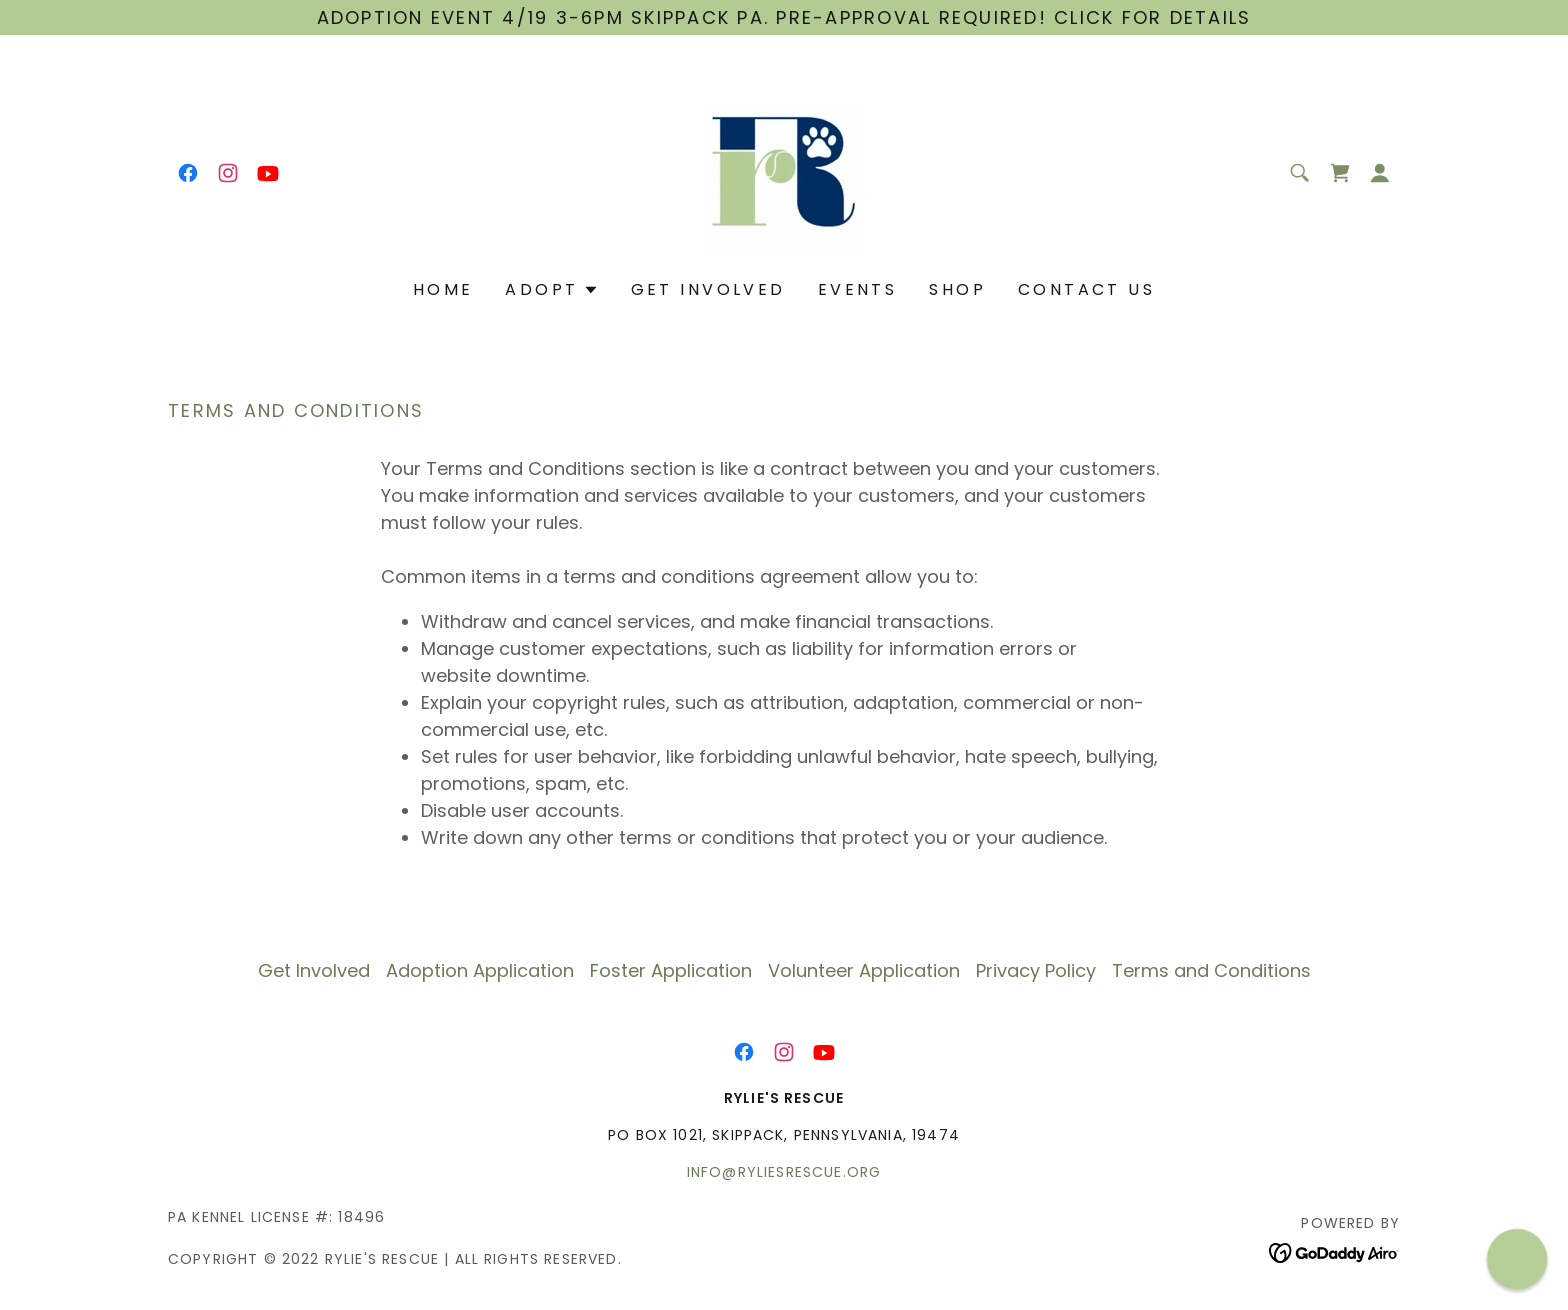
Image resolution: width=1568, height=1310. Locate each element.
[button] (1380, 173)
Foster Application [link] (671, 970)
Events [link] (858, 289)
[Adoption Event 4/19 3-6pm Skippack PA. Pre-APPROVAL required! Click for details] (784, 17)
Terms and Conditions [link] (1211, 970)
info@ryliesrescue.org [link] (784, 1172)
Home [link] (443, 289)
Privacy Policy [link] (1036, 970)
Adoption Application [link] (480, 970)
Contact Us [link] (1086, 289)
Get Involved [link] (708, 289)
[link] (188, 173)
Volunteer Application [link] (864, 970)
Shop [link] (957, 289)
